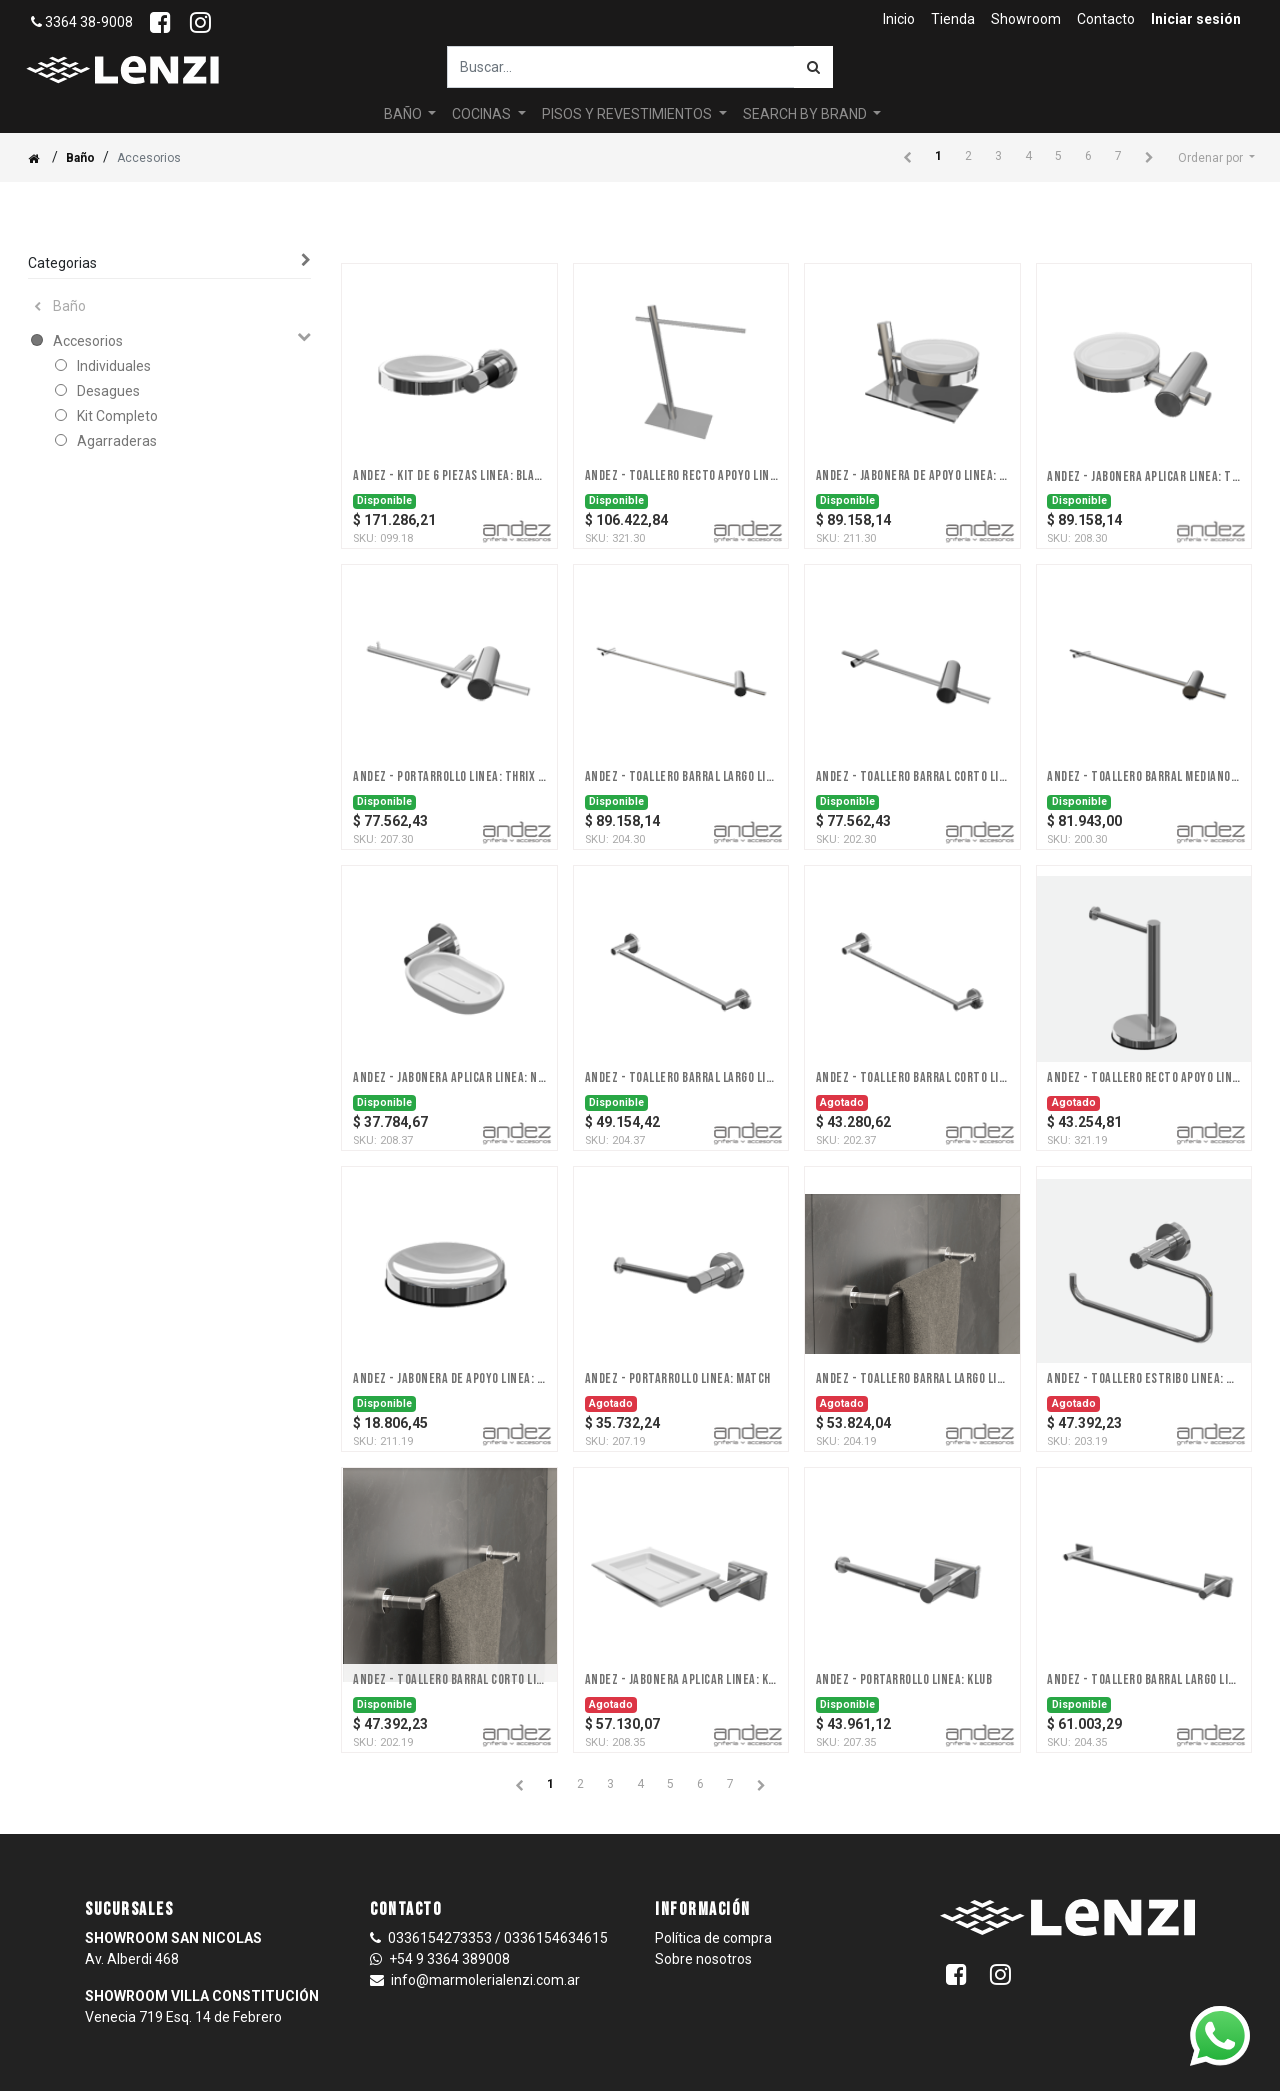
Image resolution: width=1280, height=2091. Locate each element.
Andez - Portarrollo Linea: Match (678, 1379)
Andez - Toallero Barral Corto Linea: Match (449, 1680)
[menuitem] (899, 19)
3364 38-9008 (82, 22)
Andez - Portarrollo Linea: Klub (904, 1680)
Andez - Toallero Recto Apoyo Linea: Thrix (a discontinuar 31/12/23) (681, 476)
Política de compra (713, 1938)
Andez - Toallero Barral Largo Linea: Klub (1143, 1680)
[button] (1216, 158)
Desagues (108, 391)
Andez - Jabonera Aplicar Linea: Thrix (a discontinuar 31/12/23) (1143, 477)
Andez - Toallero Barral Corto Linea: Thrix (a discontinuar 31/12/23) (912, 777)
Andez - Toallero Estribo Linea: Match (1143, 1379)
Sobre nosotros (703, 1959)
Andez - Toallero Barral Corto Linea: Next (912, 1078)
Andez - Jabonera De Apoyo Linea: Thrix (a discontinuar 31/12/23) (912, 476)
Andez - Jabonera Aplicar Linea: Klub (681, 1680)
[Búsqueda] (813, 67)
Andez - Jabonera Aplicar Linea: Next (449, 1078)
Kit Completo (117, 416)
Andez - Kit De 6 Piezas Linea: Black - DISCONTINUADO (449, 476)
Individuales (114, 366)
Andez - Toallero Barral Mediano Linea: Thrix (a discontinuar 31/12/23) (1143, 777)
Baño (80, 158)
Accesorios (88, 341)
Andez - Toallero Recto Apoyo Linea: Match (1143, 1078)
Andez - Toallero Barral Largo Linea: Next (681, 1078)
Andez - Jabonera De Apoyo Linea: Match (449, 1379)
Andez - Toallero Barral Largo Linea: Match (912, 1379)
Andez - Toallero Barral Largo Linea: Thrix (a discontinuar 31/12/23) (681, 777)
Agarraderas (117, 441)
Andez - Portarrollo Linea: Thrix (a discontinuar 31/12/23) (449, 777)
